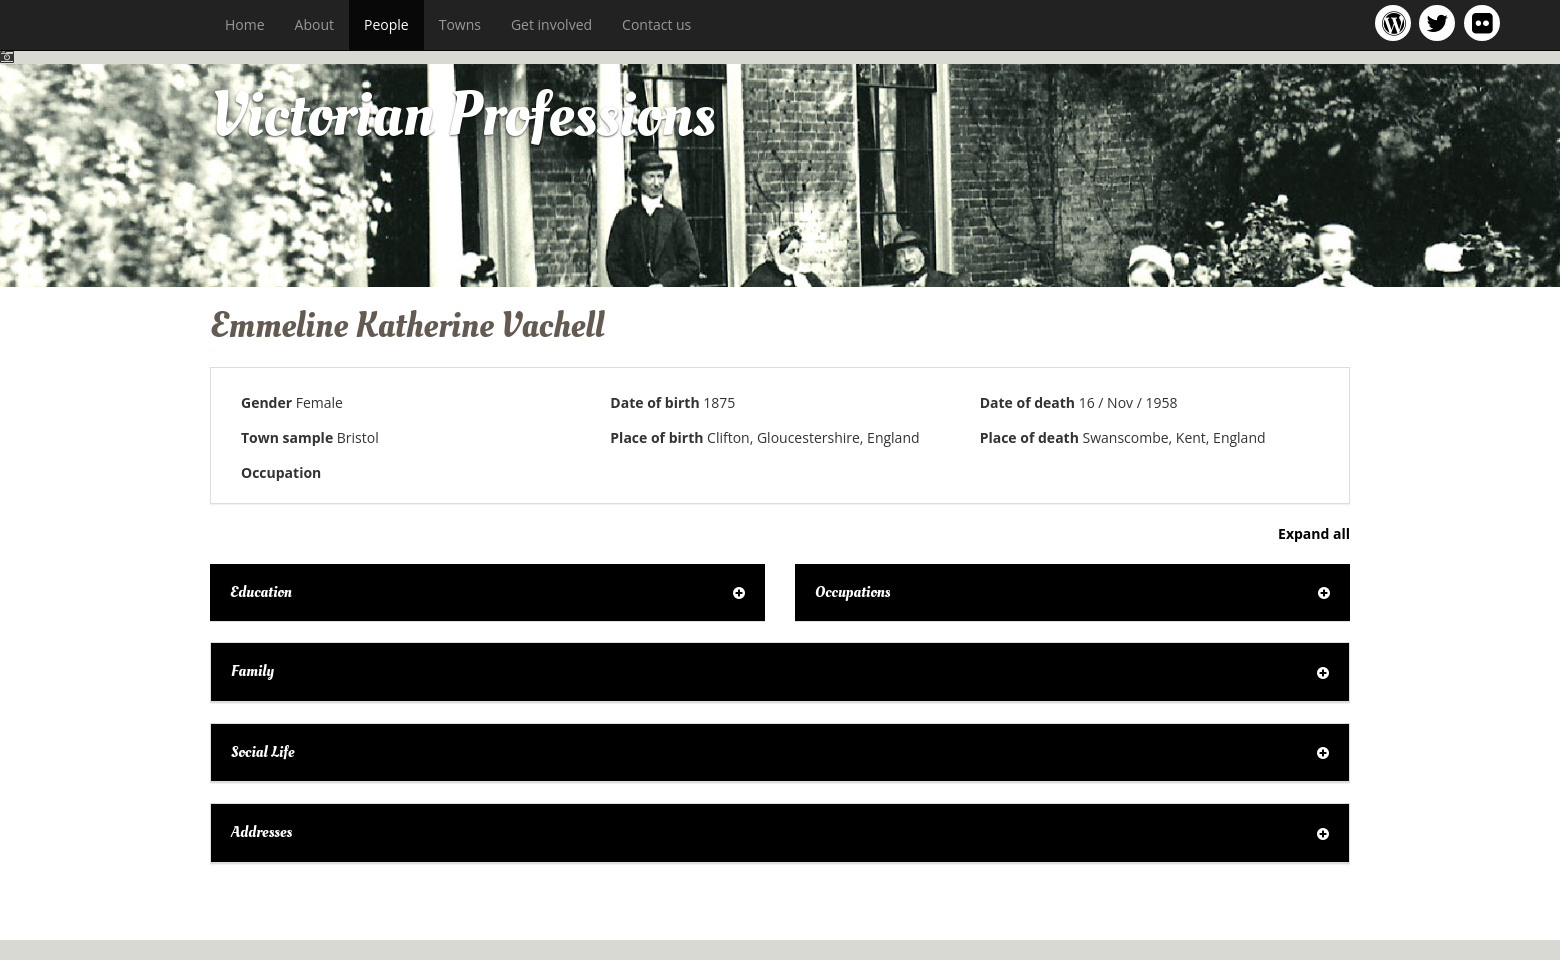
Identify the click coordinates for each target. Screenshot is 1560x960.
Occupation (281, 472)
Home (245, 24)
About (314, 24)
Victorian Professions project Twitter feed (1440, 22)
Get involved (551, 24)
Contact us (656, 24)
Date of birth (654, 402)
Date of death (1027, 402)
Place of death (1029, 437)
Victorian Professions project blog (1396, 22)
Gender (266, 402)
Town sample (287, 437)
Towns (460, 24)
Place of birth (656, 437)
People (386, 24)
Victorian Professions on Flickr (1486, 22)
